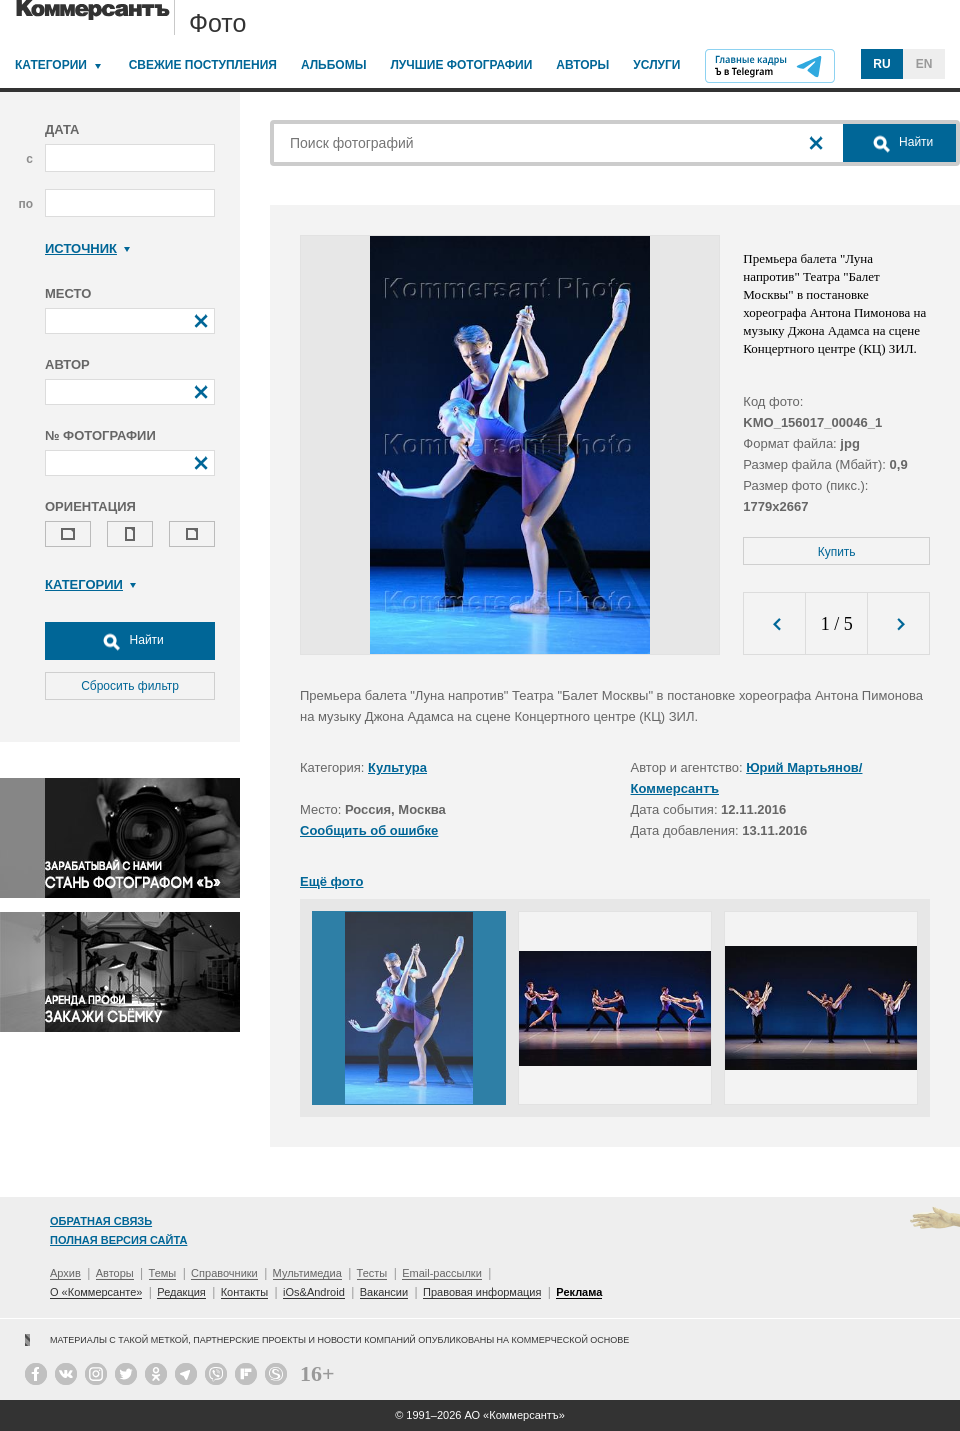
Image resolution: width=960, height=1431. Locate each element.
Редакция (181, 1292)
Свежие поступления (203, 65)
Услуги (656, 65)
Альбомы (334, 65)
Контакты (245, 1292)
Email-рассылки (442, 1273)
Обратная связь (101, 1221)
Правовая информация (482, 1292)
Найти (130, 641)
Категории (51, 65)
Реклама (579, 1292)
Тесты (372, 1273)
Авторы (582, 65)
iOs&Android (314, 1292)
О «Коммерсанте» (96, 1292)
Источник (87, 248)
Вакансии (384, 1292)
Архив (65, 1273)
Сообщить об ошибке (369, 830)
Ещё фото (331, 881)
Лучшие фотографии (461, 65)
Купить (837, 552)
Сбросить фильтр (130, 686)
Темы (163, 1273)
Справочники (224, 1273)
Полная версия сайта (118, 1240)
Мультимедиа (307, 1273)
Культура (397, 767)
